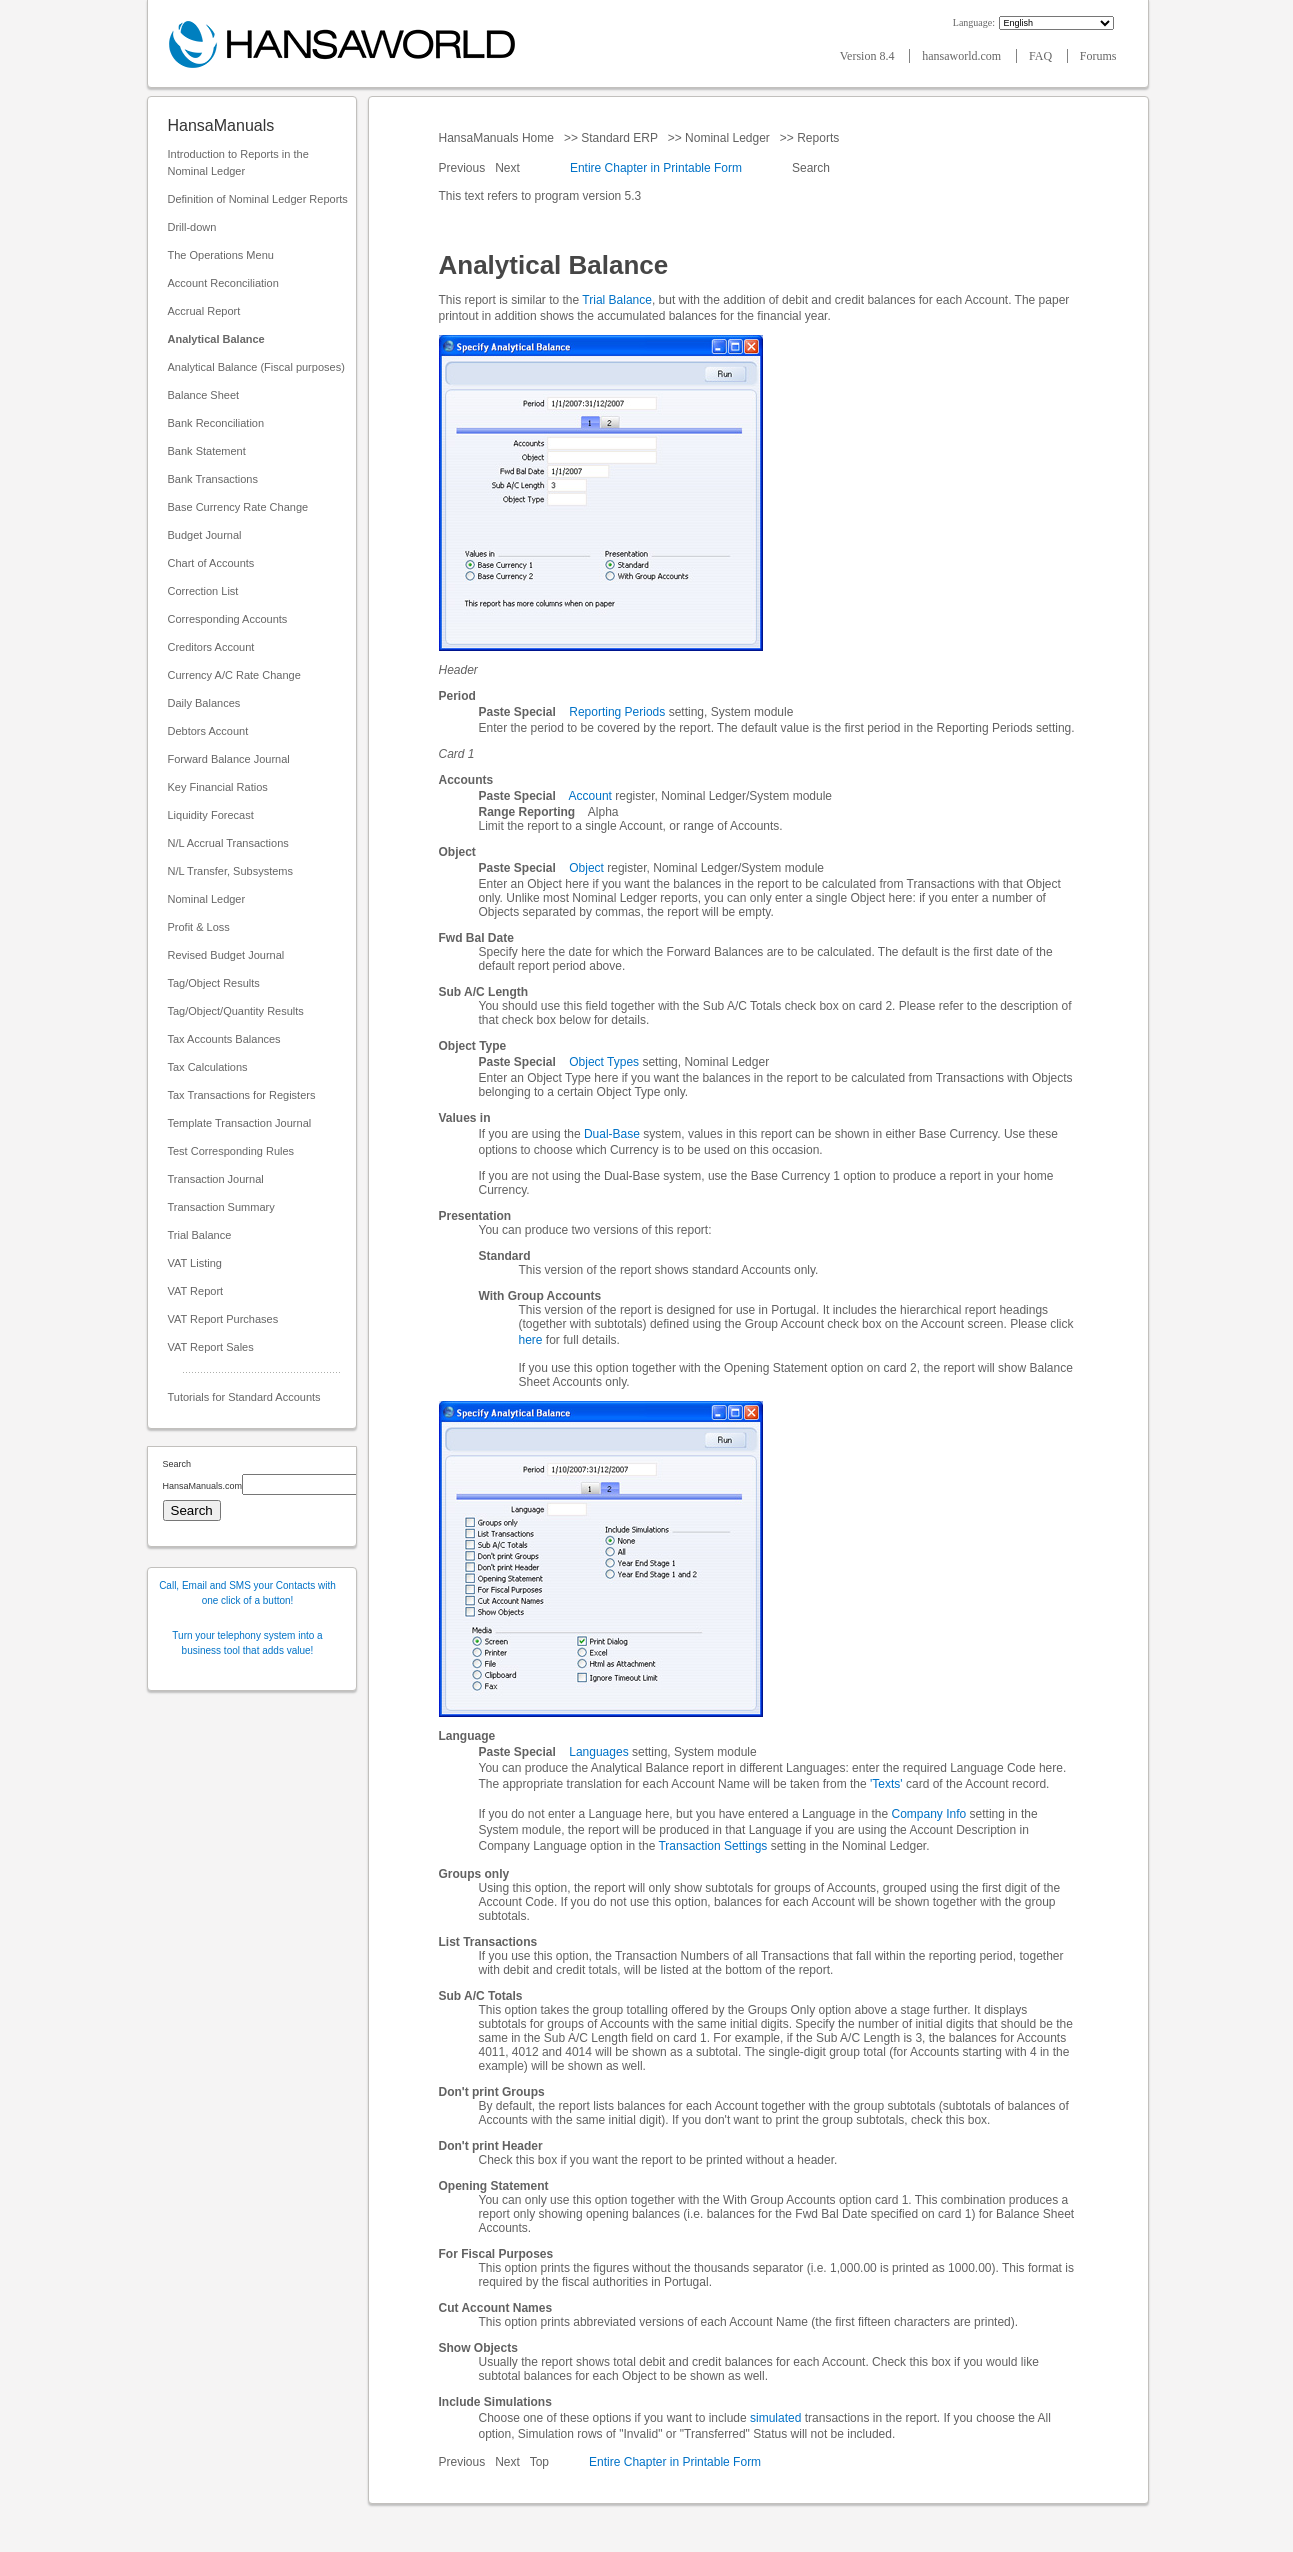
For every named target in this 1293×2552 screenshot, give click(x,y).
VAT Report (196, 1291)
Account (590, 796)
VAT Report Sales (211, 1347)
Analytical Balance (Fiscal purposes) (256, 367)
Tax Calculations (208, 1067)
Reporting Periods (617, 712)
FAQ (1042, 56)
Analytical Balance (216, 339)
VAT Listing (195, 1263)
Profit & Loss (199, 927)
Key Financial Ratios (218, 787)
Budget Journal (205, 535)
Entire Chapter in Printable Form (656, 168)
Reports (818, 138)
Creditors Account (211, 647)
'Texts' (886, 1784)
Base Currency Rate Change (238, 507)
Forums (1098, 56)
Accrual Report (204, 311)
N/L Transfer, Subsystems (231, 871)
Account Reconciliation (223, 283)
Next (509, 168)
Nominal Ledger (207, 899)
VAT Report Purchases (223, 1319)
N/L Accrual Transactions (228, 843)
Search (811, 168)
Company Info (929, 1814)
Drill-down (192, 227)
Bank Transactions (213, 479)
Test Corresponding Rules (231, 1151)
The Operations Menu (221, 255)
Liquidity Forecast (211, 815)
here (531, 1340)
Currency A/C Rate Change (234, 675)
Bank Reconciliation (216, 423)
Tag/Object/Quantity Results (236, 1011)
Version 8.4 (869, 56)
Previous (464, 168)
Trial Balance (200, 1235)
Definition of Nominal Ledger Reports (258, 199)
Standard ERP (619, 138)
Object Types (604, 1062)
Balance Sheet (204, 395)
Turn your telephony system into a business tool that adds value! (247, 1643)
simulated (775, 2418)
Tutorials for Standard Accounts (244, 1397)
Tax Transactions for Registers (242, 1095)
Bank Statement (207, 451)
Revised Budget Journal (226, 955)
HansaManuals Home (498, 138)
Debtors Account (208, 731)
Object (586, 868)
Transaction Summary (221, 1207)
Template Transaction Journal (240, 1123)
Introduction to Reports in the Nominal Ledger (238, 162)
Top (539, 2462)
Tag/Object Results (214, 983)
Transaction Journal (216, 1179)
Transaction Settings (712, 1846)
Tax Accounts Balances (224, 1039)
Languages (598, 1752)
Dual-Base (612, 1134)
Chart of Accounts (211, 563)
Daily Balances (204, 703)
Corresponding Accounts (228, 619)
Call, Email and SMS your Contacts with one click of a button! (247, 1593)
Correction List (203, 591)
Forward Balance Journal (229, 759)
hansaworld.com (963, 56)
